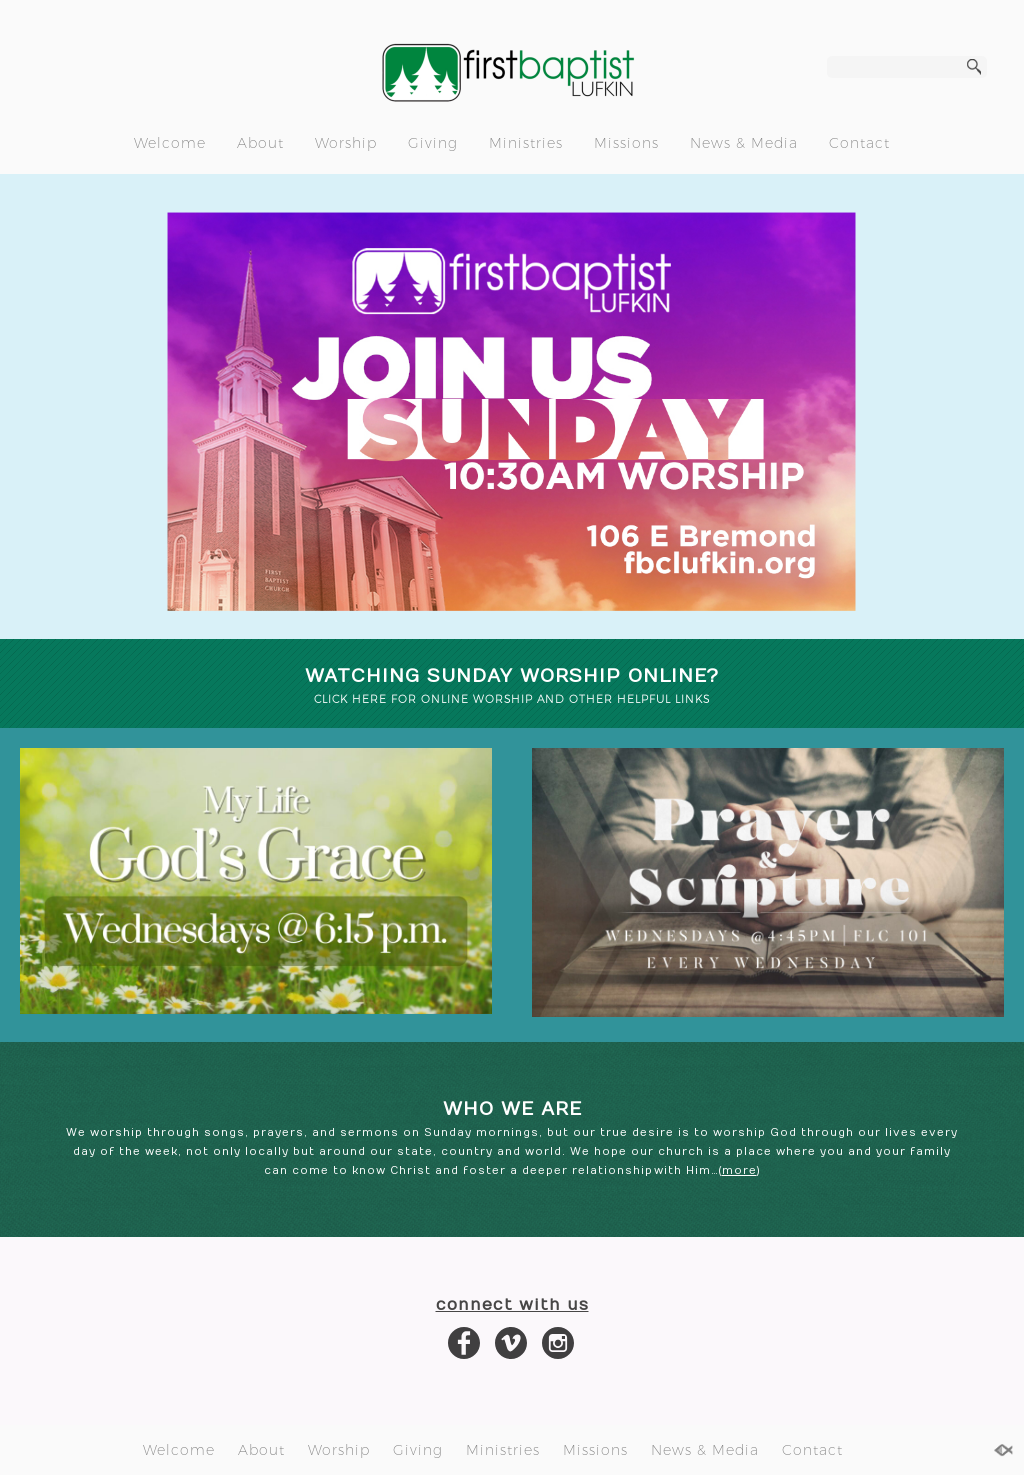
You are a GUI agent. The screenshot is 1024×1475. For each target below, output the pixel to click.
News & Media (744, 143)
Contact (859, 143)
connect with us (512, 1305)
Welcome (170, 143)
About (260, 143)
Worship (346, 143)
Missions (626, 143)
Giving (433, 143)
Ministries (526, 143)
